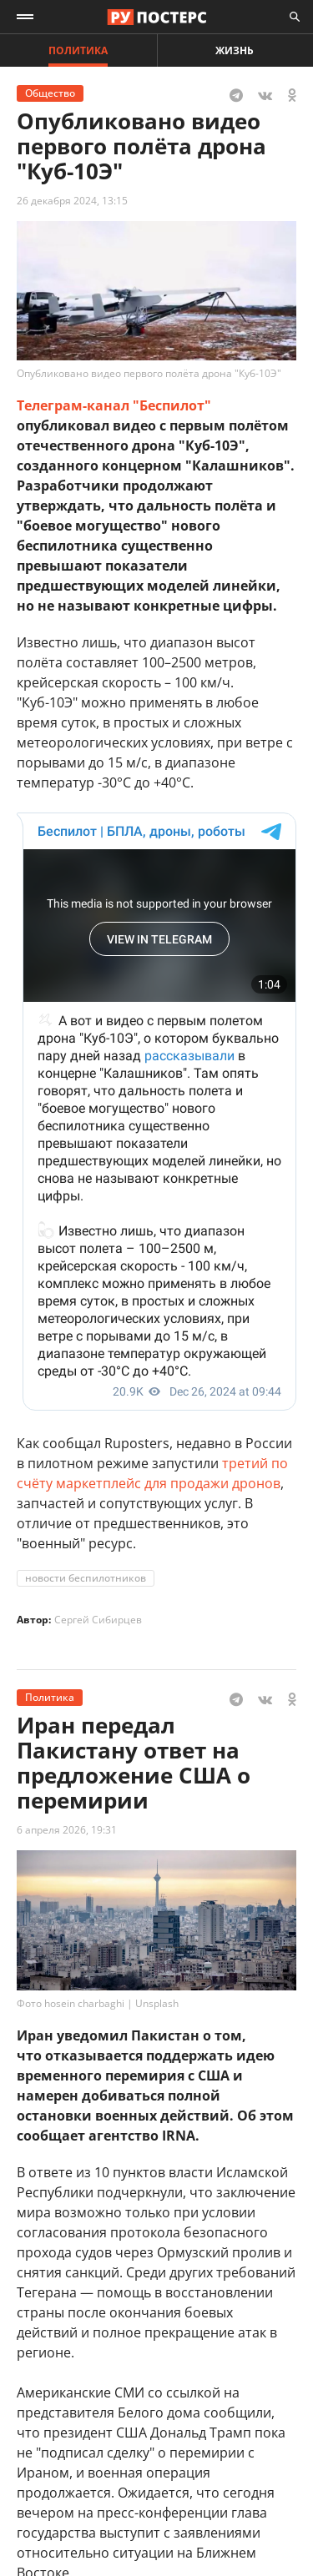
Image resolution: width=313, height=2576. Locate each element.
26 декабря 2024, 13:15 (72, 201)
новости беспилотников (85, 1578)
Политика (78, 50)
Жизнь (234, 50)
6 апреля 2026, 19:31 (67, 1830)
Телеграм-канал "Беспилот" (114, 405)
